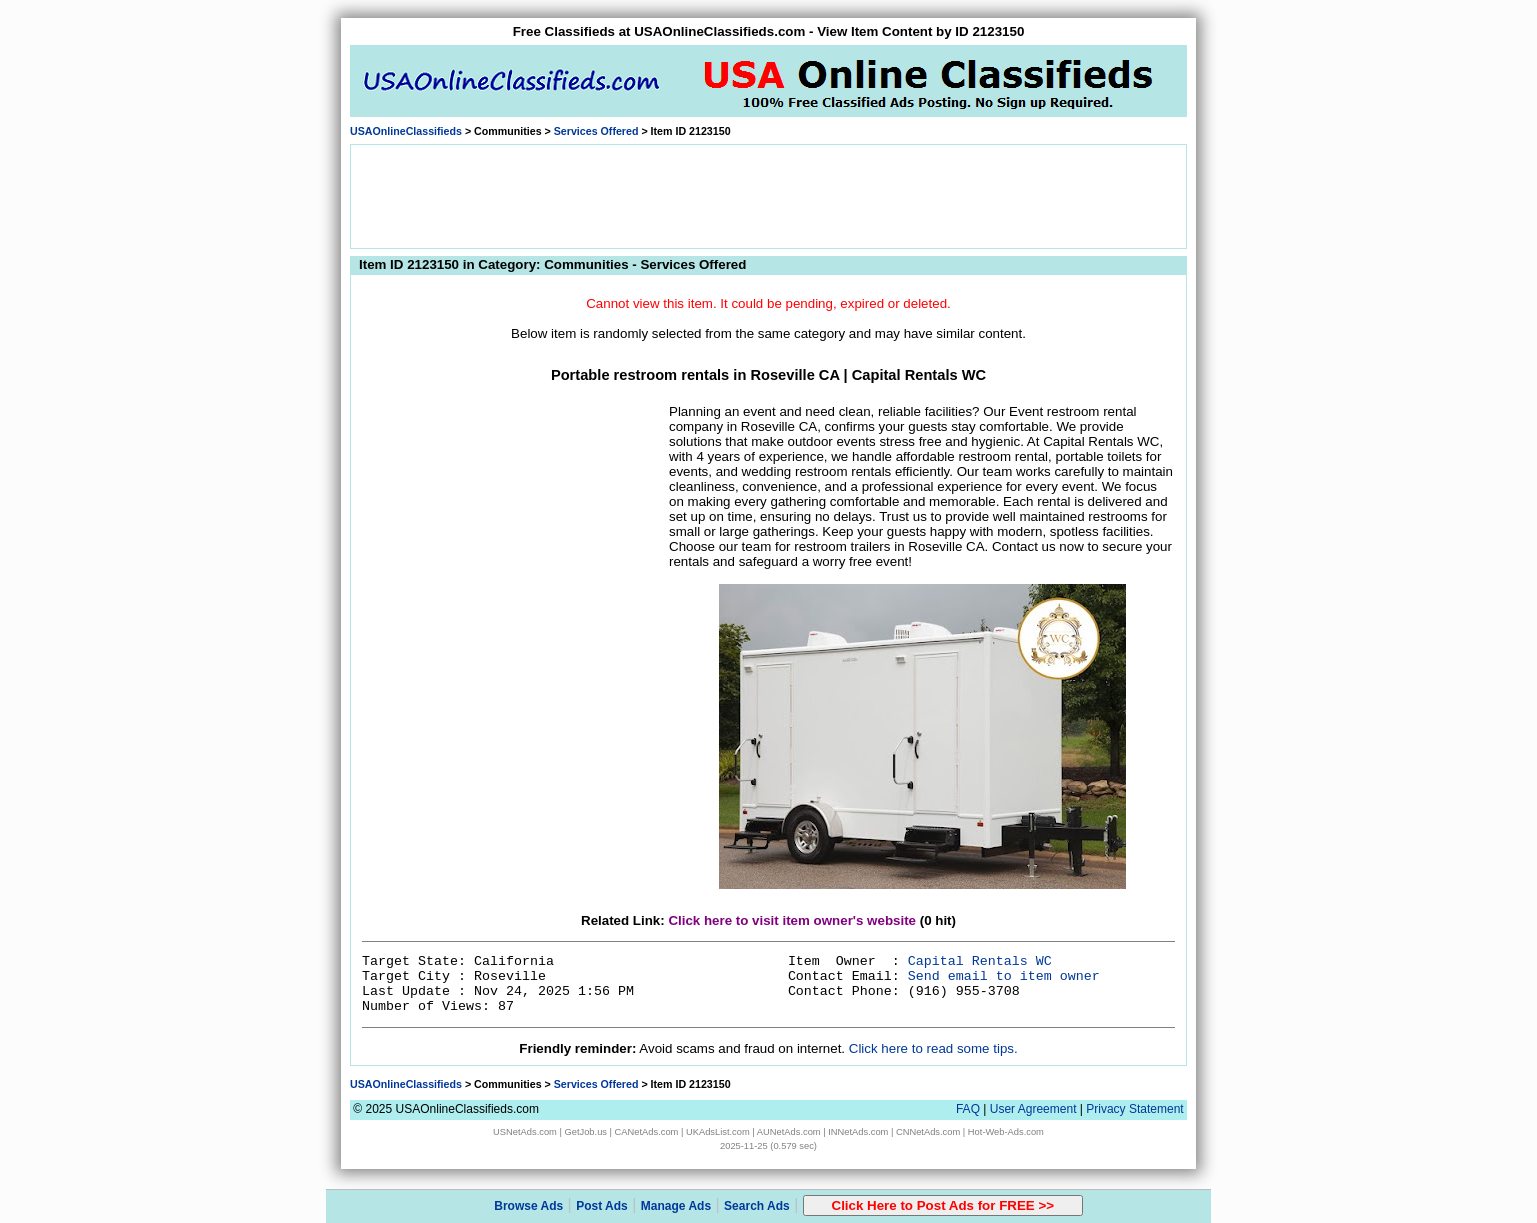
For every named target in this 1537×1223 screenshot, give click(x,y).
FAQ (968, 1109)
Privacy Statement (1134, 1109)
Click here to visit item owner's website (792, 920)
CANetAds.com (647, 1132)
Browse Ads (528, 1206)
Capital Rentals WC (980, 961)
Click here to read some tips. (933, 1048)
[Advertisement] (769, 195)
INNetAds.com (858, 1132)
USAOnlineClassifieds (406, 131)
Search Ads (757, 1206)
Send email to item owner (1004, 976)
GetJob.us (585, 1132)
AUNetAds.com (789, 1132)
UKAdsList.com (718, 1132)
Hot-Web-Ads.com (1006, 1132)
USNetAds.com (525, 1132)
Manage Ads (676, 1206)
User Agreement (1033, 1109)
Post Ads (602, 1206)
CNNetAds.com (928, 1132)
